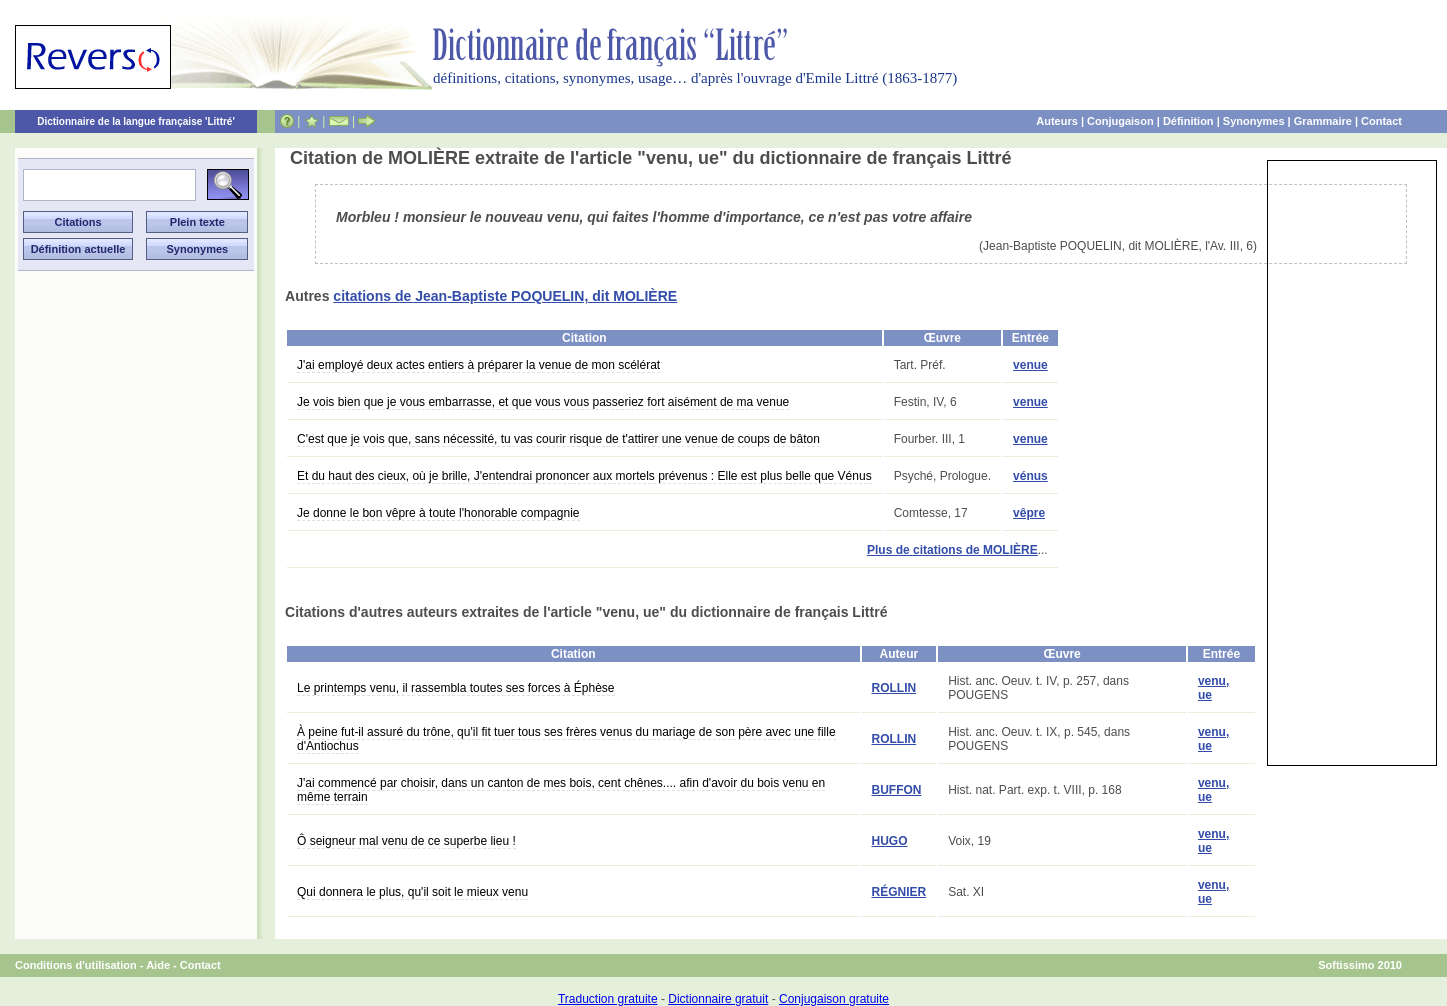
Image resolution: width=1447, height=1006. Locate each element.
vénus (1030, 476)
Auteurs (1057, 121)
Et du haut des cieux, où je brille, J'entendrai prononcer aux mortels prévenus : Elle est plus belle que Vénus (584, 476)
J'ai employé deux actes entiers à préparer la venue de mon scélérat (478, 365)
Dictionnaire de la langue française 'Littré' (136, 121)
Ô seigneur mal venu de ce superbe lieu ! (406, 841)
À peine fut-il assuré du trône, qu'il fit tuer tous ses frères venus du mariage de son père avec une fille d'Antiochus (566, 739)
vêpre (1029, 513)
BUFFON (897, 790)
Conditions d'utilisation (76, 965)
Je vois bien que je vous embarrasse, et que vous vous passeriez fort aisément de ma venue (543, 402)
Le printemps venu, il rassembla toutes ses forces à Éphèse (456, 688)
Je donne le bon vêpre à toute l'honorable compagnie (438, 513)
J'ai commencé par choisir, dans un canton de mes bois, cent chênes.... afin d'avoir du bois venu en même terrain (561, 790)
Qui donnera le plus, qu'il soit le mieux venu (412, 892)
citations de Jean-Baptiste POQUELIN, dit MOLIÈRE (505, 296)
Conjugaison (1120, 121)
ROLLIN (894, 688)
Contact (1381, 121)
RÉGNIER (899, 892)
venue (1030, 365)
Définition (1188, 121)
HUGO (890, 841)
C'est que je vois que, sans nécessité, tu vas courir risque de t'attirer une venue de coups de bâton (558, 439)
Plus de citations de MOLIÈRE (952, 550)
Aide (158, 965)
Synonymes (1254, 121)
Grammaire (1323, 121)
